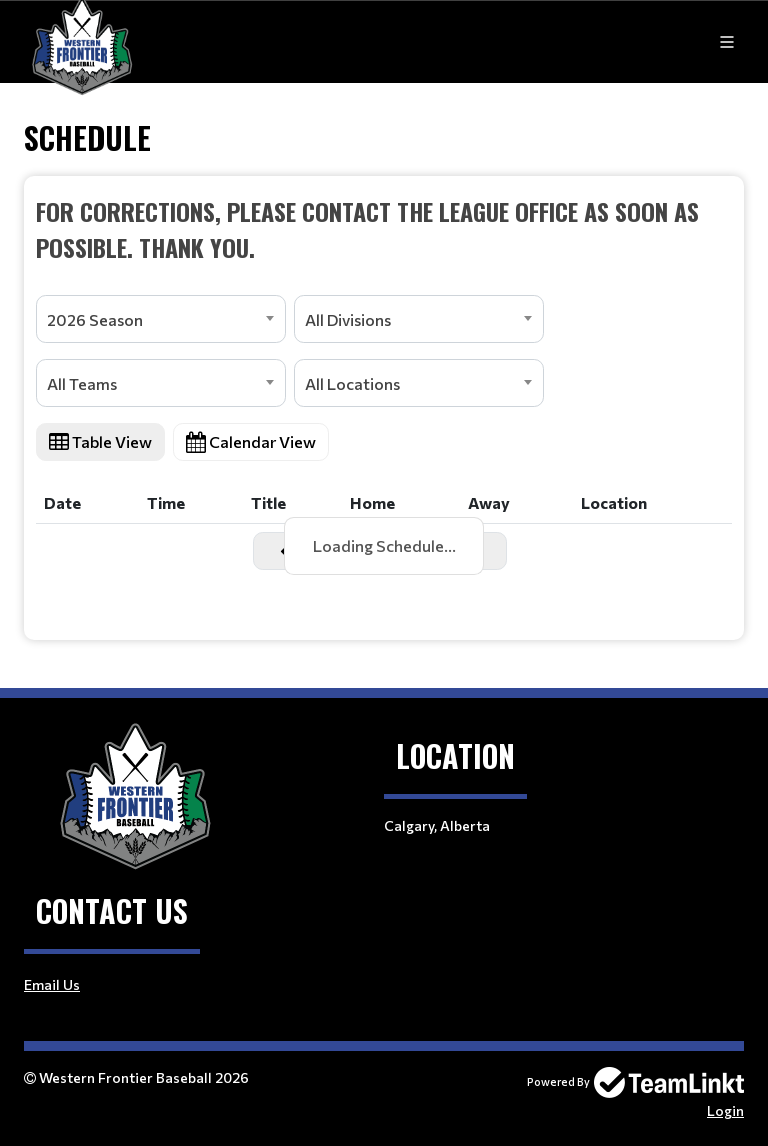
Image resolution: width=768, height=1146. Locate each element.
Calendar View (251, 441)
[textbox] (384, 229)
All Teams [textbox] (82, 383)
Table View (100, 441)
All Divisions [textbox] (348, 319)
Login (725, 1110)
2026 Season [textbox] (95, 319)
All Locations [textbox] (352, 383)
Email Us (52, 984)
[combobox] (161, 319)
